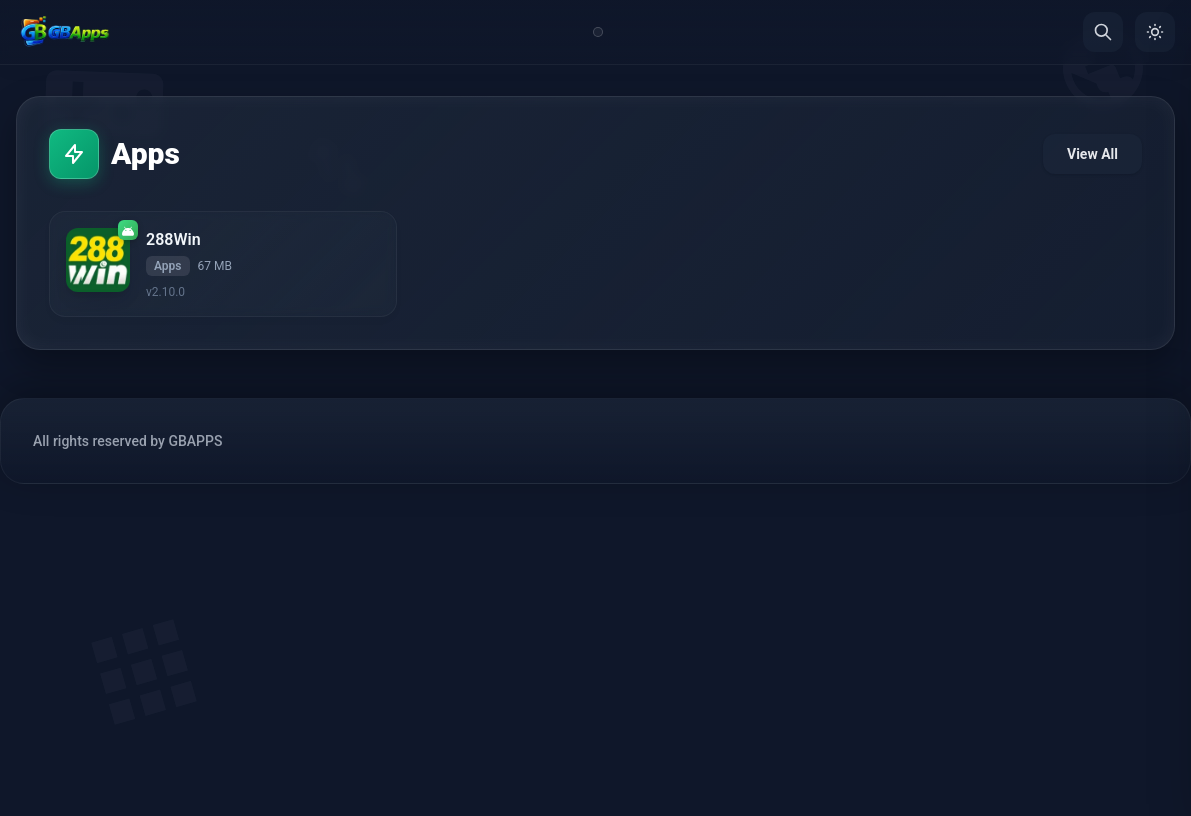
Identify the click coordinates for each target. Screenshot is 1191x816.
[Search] (1103, 32)
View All (1092, 154)
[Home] (64, 32)
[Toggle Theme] (1155, 32)
